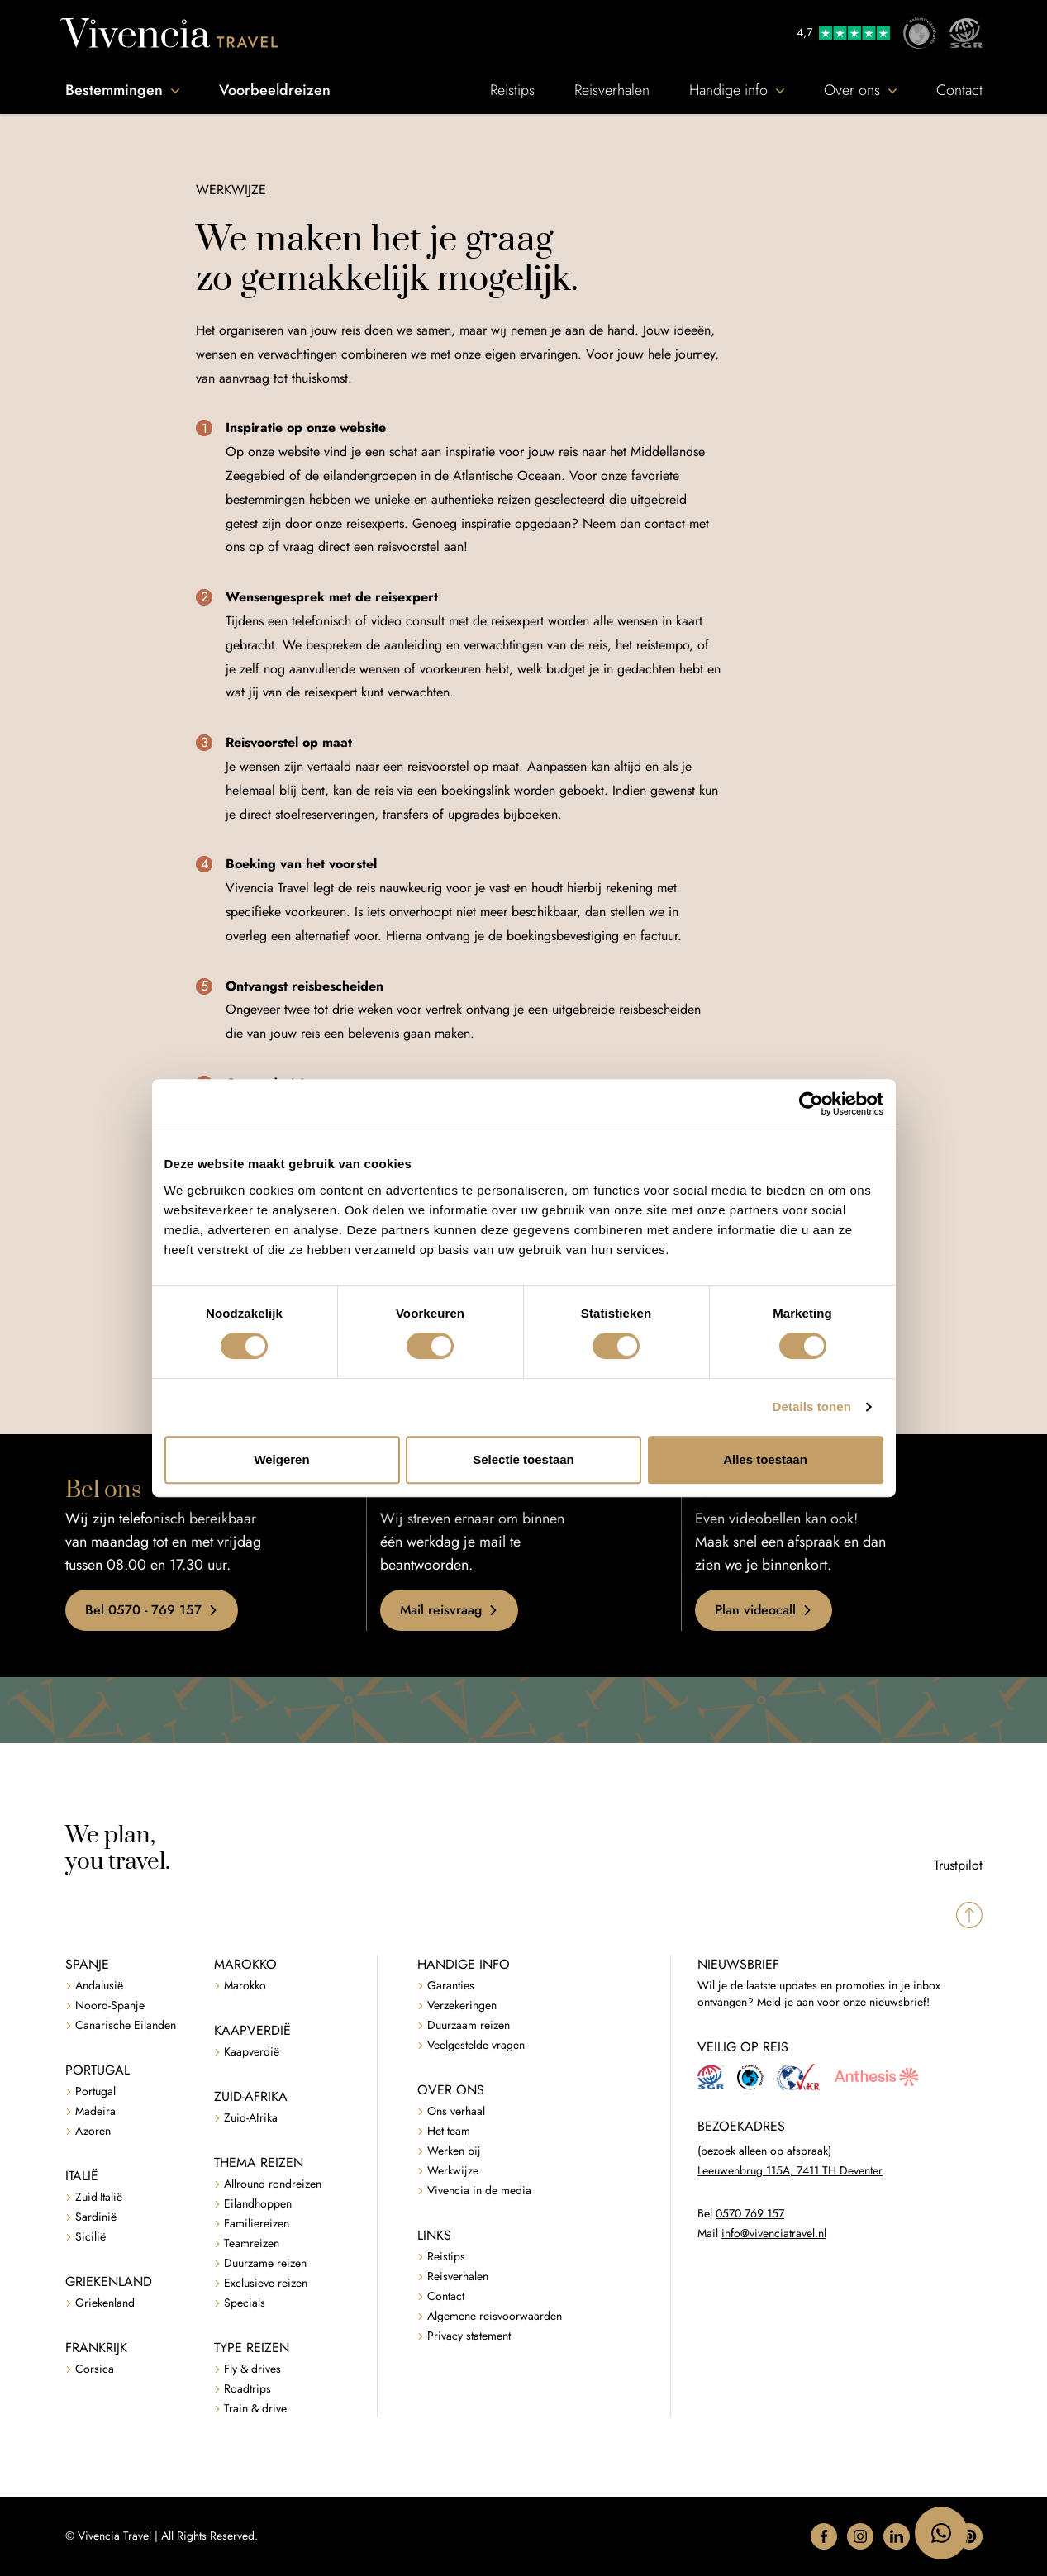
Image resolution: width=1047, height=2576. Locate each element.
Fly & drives (252, 2369)
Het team (448, 2131)
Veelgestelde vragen (476, 2045)
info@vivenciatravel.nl (773, 2233)
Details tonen (812, 1407)
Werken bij (454, 2151)
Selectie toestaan (523, 1459)
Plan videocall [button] (763, 1609)
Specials (244, 2303)
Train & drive (255, 2409)
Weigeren (281, 1459)
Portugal (95, 2091)
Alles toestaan (765, 1459)
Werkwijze (452, 2171)
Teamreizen (251, 2243)
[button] (824, 2536)
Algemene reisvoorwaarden (494, 2316)
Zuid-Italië (98, 2197)
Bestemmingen (122, 89)
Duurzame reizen (265, 2263)
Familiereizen (256, 2223)
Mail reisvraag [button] (449, 1609)
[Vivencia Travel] (169, 33)
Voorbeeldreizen (275, 89)
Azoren (93, 2131)
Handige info (736, 90)
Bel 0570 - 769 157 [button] (151, 1609)
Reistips (512, 90)
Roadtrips (247, 2389)
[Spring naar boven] (969, 1915)
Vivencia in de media (479, 2190)
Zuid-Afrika (251, 2118)
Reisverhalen (612, 90)
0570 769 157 (750, 2214)
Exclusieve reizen (265, 2283)
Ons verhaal (456, 2111)
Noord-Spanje (110, 2005)
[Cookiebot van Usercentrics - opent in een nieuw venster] (811, 1103)
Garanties (450, 1986)
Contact (959, 90)
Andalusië (99, 1986)
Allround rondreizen (272, 2184)
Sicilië (90, 2237)
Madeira (95, 2111)
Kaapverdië (251, 2052)
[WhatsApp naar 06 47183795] (941, 2533)
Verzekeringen (462, 2005)
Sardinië (96, 2217)
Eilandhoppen (258, 2204)
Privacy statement (469, 2336)
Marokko (245, 1986)
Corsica (94, 2369)
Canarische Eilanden (125, 2025)
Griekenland (105, 2303)
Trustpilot (958, 1865)
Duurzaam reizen (468, 2025)
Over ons (860, 90)
